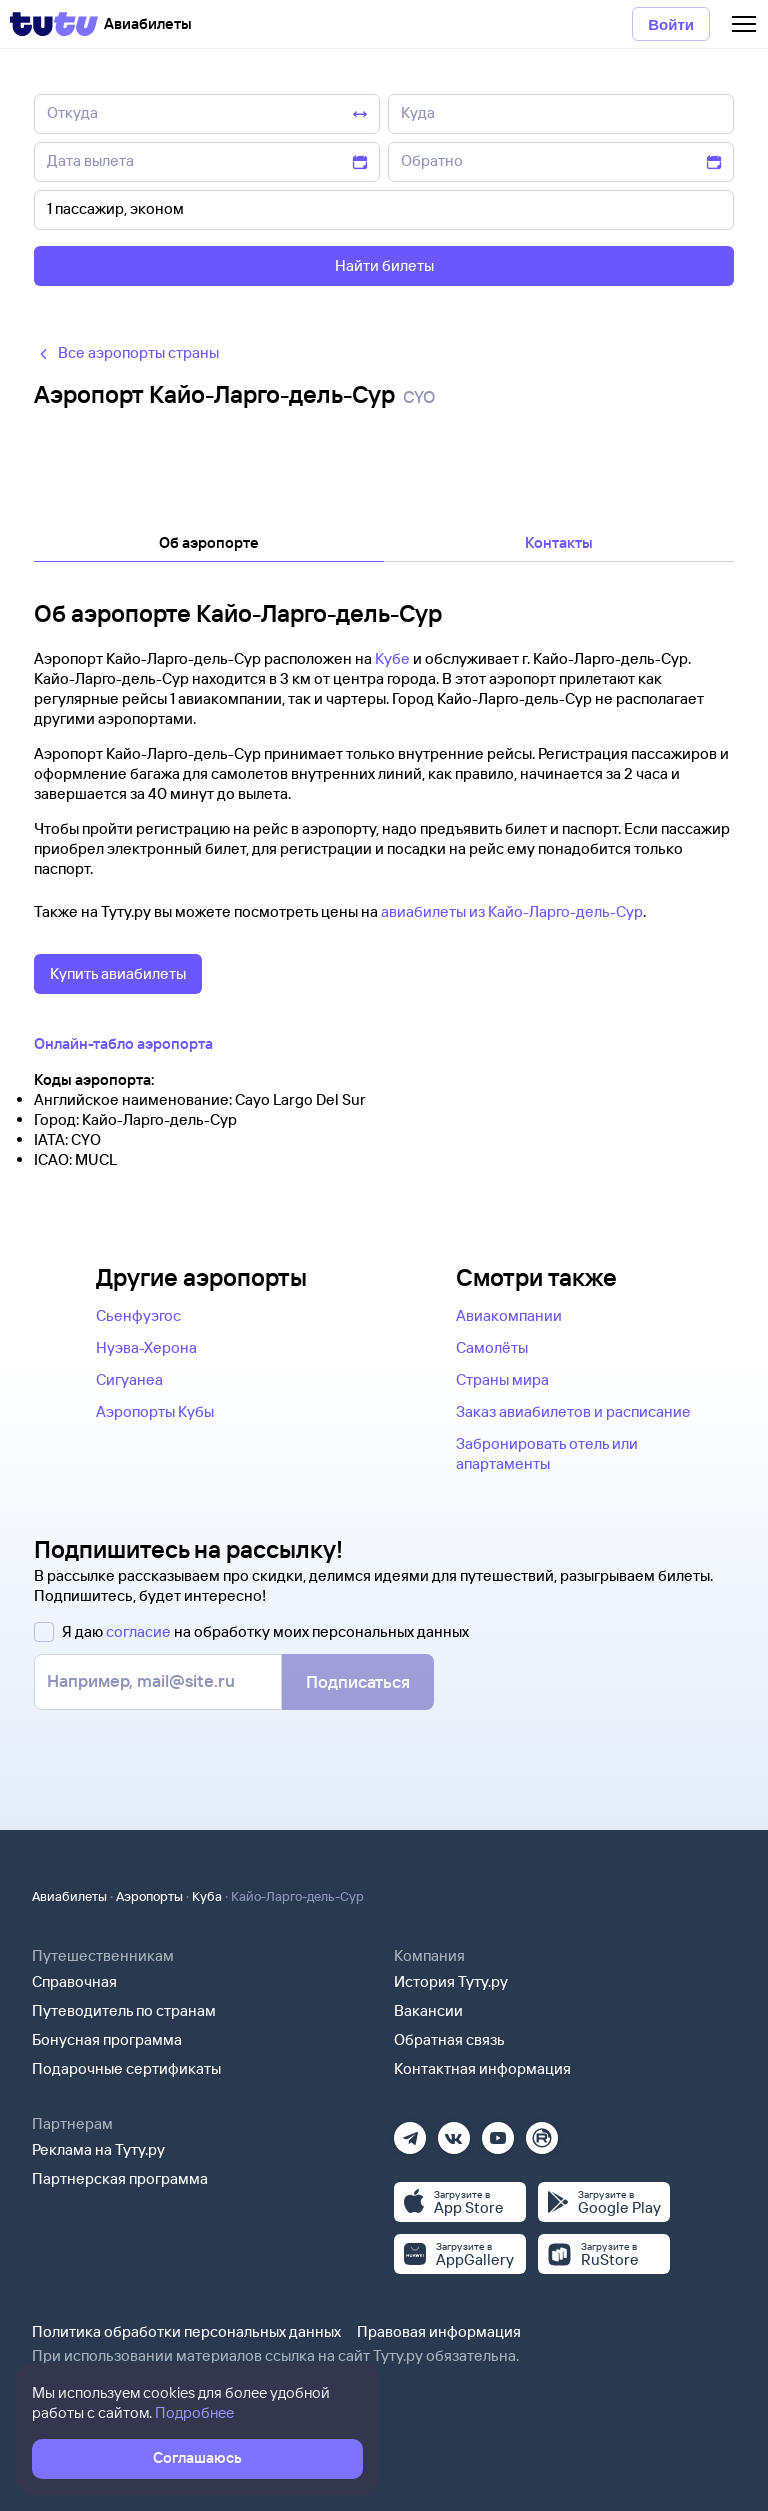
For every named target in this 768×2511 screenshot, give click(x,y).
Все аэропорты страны (126, 352)
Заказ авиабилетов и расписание (573, 1411)
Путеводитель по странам (124, 2010)
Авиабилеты (69, 1896)
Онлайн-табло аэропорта (123, 1043)
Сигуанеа (129, 1379)
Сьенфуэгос (138, 1315)
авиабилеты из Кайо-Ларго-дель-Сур (512, 911)
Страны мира (502, 1379)
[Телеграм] (410, 2131)
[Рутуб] (542, 2131)
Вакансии (428, 2010)
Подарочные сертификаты (126, 2068)
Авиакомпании (509, 1315)
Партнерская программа (120, 2178)
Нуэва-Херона (146, 1347)
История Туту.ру (451, 1981)
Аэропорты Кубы (155, 1411)
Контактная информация (482, 2068)
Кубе (392, 658)
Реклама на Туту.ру (98, 2149)
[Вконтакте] (454, 2131)
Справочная (74, 1981)
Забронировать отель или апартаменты (547, 1453)
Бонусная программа (107, 2039)
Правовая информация (439, 2331)
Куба (207, 1896)
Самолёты (492, 1347)
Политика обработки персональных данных (186, 2331)
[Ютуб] (498, 2131)
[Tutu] (54, 24)
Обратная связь (449, 2039)
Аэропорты (149, 1896)
